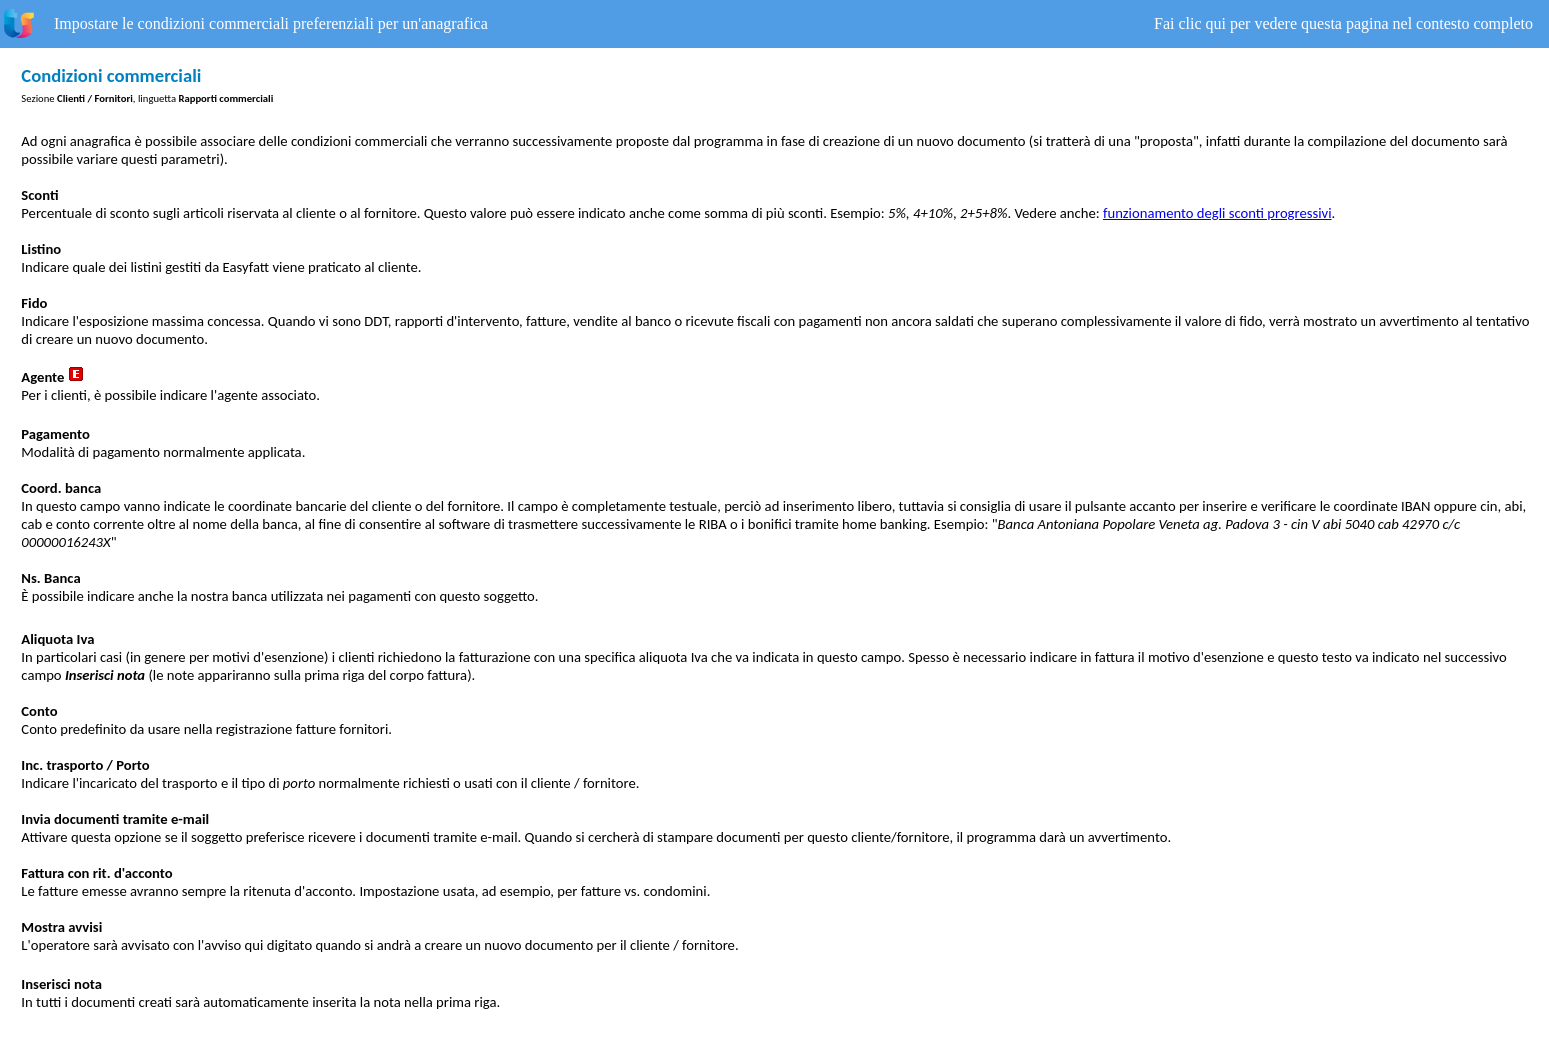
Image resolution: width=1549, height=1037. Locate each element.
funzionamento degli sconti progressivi (1217, 213)
